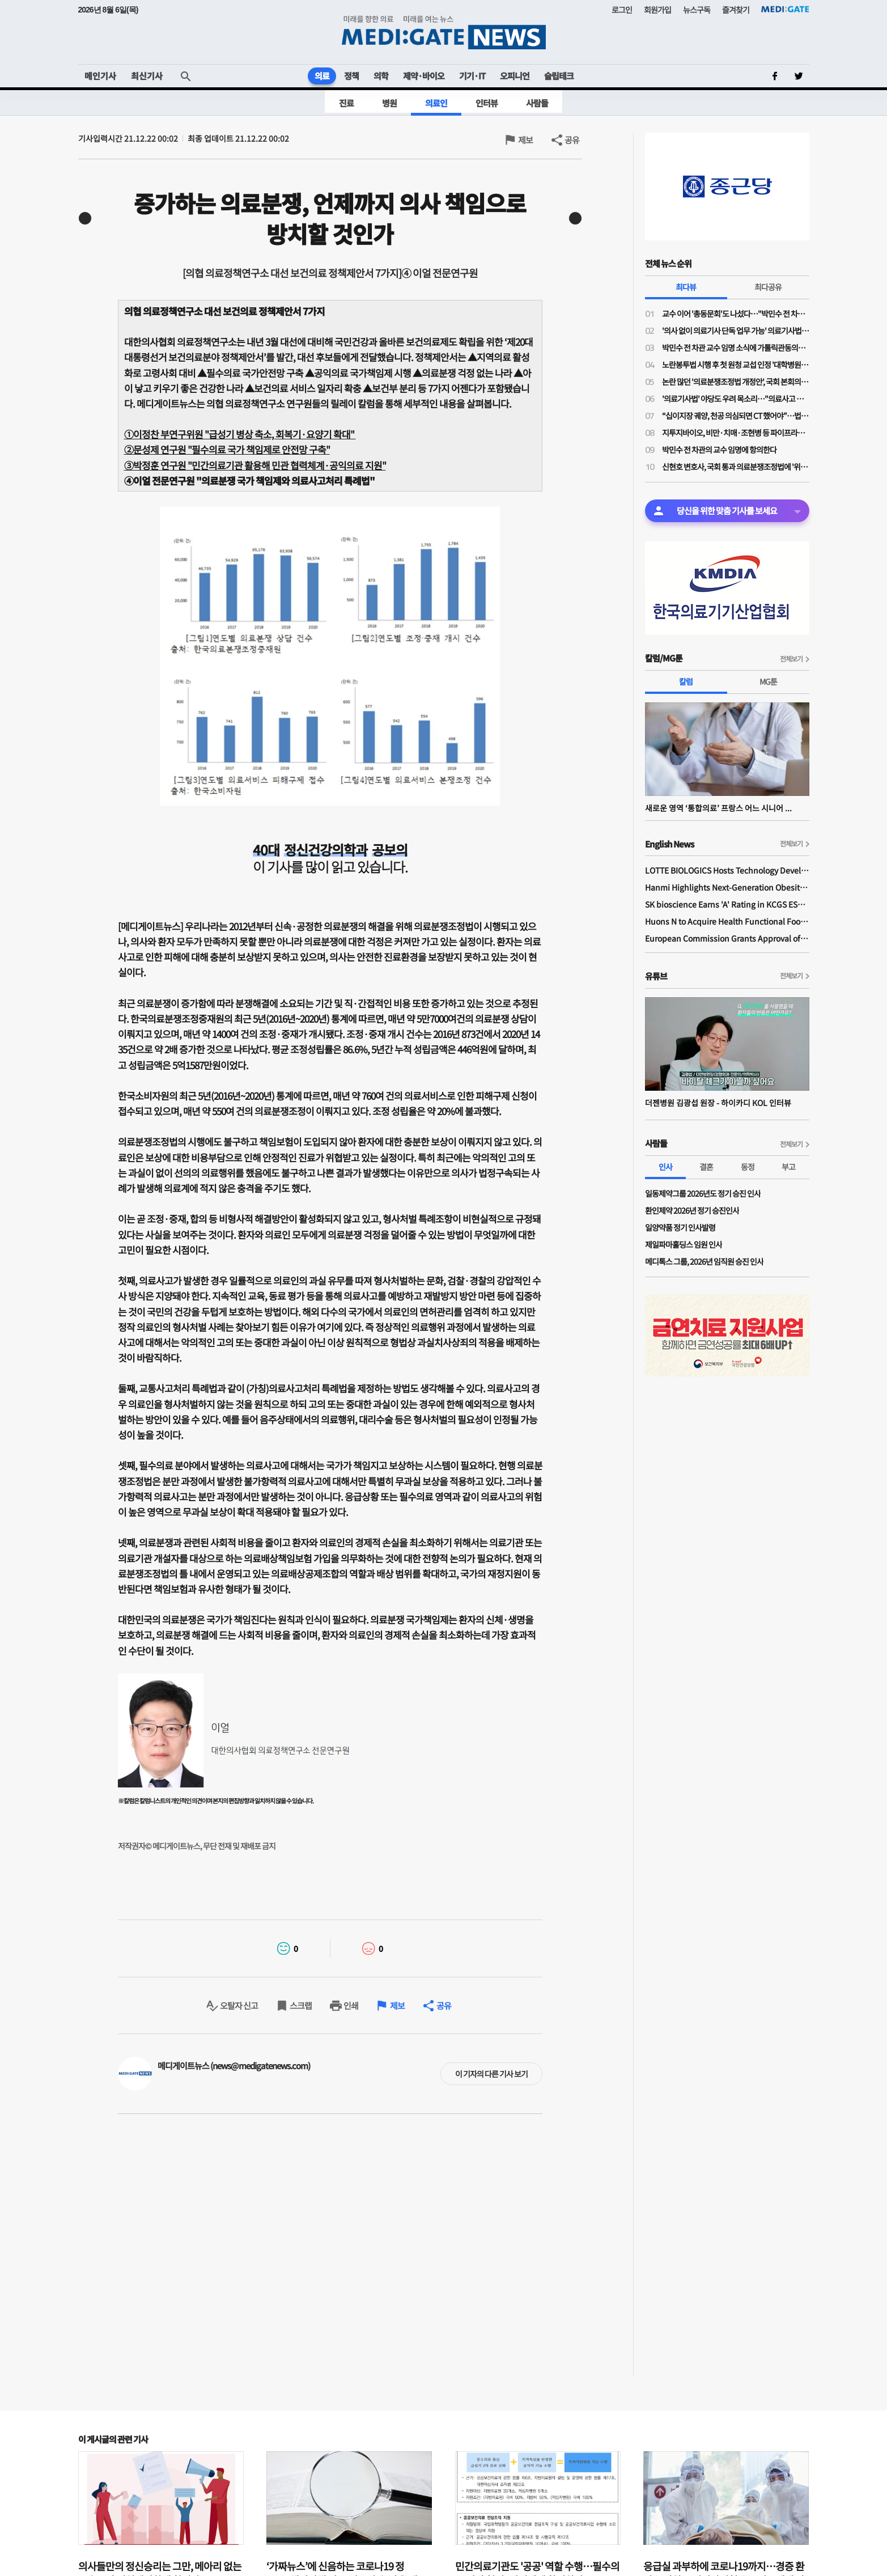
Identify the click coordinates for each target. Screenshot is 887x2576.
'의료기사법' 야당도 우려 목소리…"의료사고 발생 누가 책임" (735, 398)
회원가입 (657, 10)
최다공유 (768, 287)
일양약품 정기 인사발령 (680, 1227)
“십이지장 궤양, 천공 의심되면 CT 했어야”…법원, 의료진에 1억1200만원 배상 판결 (735, 415)
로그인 (622, 10)
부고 (788, 1166)
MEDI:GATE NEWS (444, 32)
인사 (665, 1166)
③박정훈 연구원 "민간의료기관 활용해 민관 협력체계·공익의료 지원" (255, 465)
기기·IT (472, 76)
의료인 (436, 103)
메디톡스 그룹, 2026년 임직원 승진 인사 (704, 1261)
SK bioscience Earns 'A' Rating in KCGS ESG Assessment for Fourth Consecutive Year (727, 904)
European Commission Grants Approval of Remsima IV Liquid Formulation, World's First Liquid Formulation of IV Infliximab (727, 938)
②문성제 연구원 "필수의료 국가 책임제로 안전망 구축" (227, 449)
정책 (351, 76)
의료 (322, 76)
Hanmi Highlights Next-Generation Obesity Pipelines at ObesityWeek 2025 (727, 887)
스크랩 (301, 2005)
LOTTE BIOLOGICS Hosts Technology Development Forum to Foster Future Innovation (727, 870)
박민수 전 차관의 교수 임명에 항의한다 (719, 449)
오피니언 (514, 76)
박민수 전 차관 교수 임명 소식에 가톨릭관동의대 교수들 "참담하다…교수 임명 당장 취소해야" (735, 347)
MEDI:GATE (785, 9)
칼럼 (686, 681)
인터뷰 (487, 103)
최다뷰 (686, 287)
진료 (346, 103)
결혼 (706, 1166)
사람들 (537, 103)
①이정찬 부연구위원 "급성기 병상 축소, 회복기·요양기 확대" (240, 434)
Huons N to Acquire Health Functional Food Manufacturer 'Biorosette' (727, 921)
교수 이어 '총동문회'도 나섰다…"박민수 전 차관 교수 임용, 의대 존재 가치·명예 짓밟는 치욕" (735, 313)
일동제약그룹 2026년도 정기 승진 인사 (703, 1193)
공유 (572, 140)
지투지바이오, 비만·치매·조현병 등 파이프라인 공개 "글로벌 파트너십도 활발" (735, 432)
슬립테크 (559, 76)
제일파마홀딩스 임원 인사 (683, 1244)
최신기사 (147, 76)
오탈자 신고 (239, 2005)
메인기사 (100, 76)
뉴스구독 (696, 10)
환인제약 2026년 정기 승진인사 (692, 1210)
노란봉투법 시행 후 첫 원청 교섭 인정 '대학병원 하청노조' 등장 (735, 364)
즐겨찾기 (735, 10)
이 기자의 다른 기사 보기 (491, 2073)
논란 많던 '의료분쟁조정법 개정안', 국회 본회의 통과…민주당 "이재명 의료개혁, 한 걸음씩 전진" (735, 381)
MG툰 (768, 681)
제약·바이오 (423, 76)
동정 (747, 1166)
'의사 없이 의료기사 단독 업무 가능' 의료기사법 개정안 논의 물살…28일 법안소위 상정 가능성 (735, 330)
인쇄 (350, 2005)
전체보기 (791, 658)
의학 (381, 76)
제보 (525, 140)
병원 (389, 103)
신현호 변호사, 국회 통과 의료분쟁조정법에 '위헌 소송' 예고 (735, 466)
